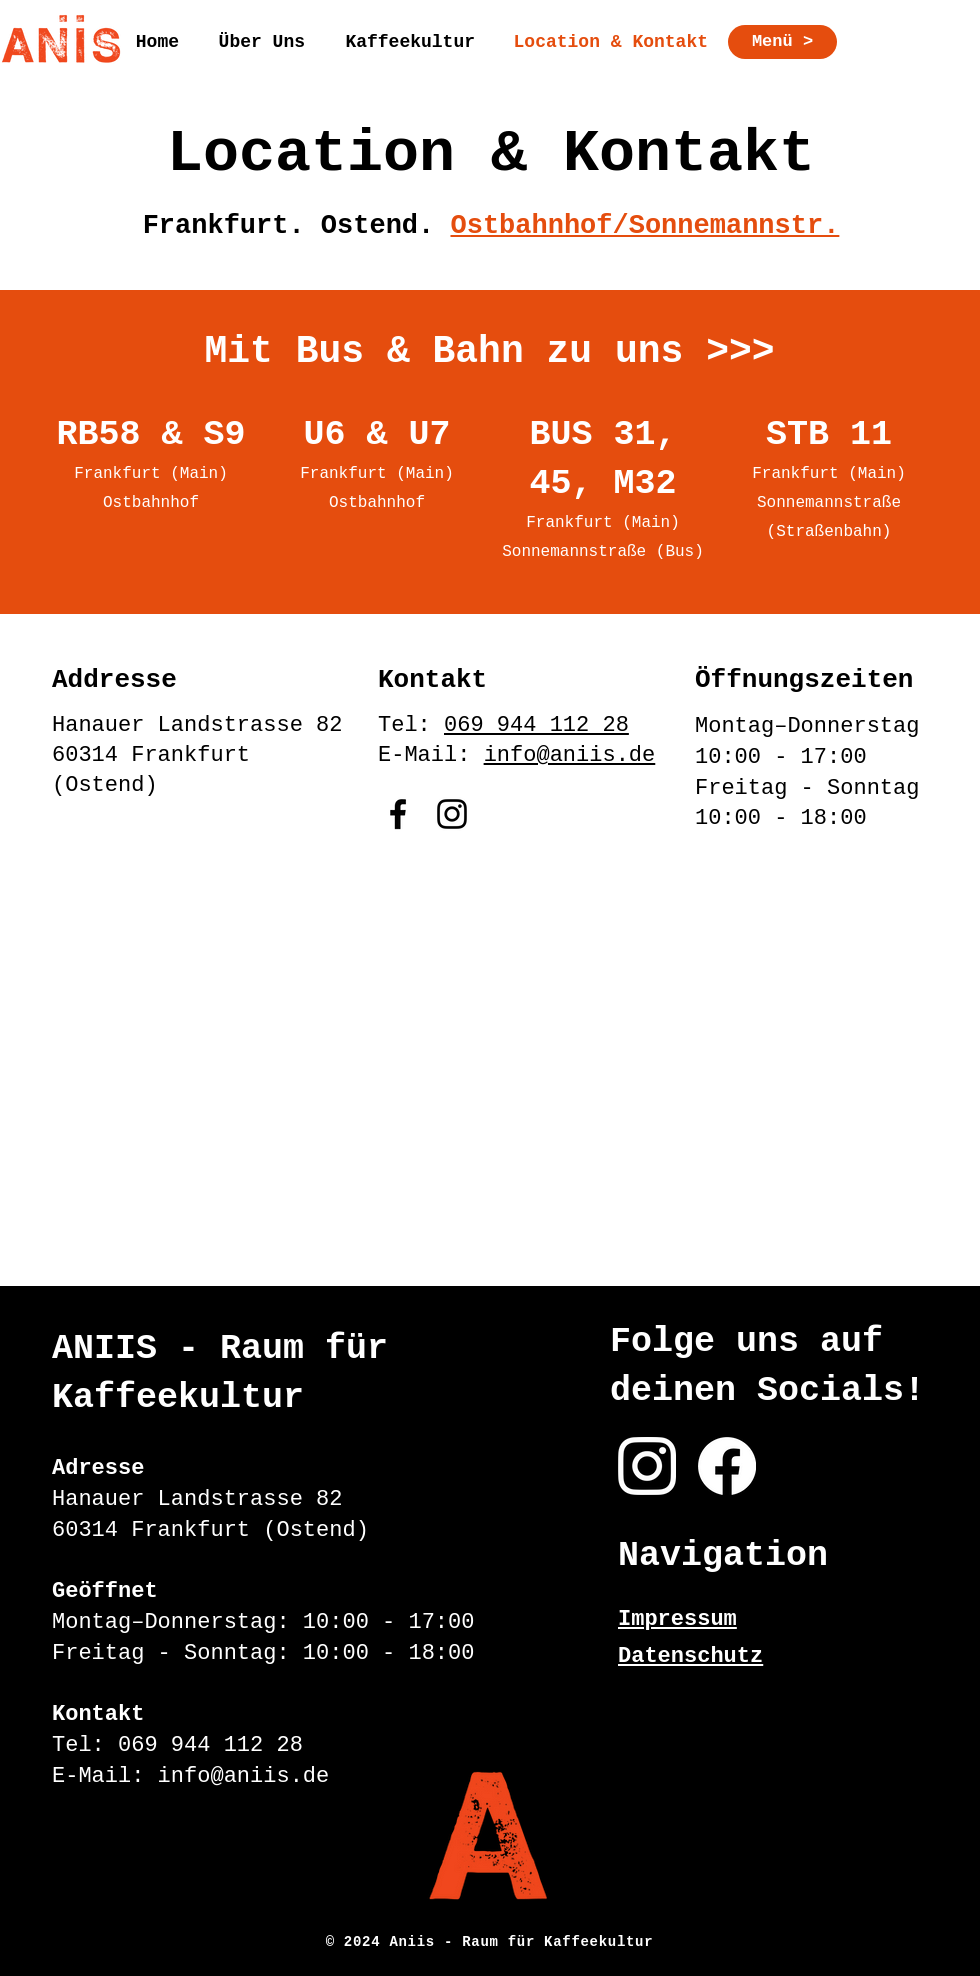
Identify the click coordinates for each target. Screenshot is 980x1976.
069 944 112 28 (536, 725)
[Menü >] (782, 42)
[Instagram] (452, 814)
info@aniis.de (570, 755)
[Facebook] (398, 814)
